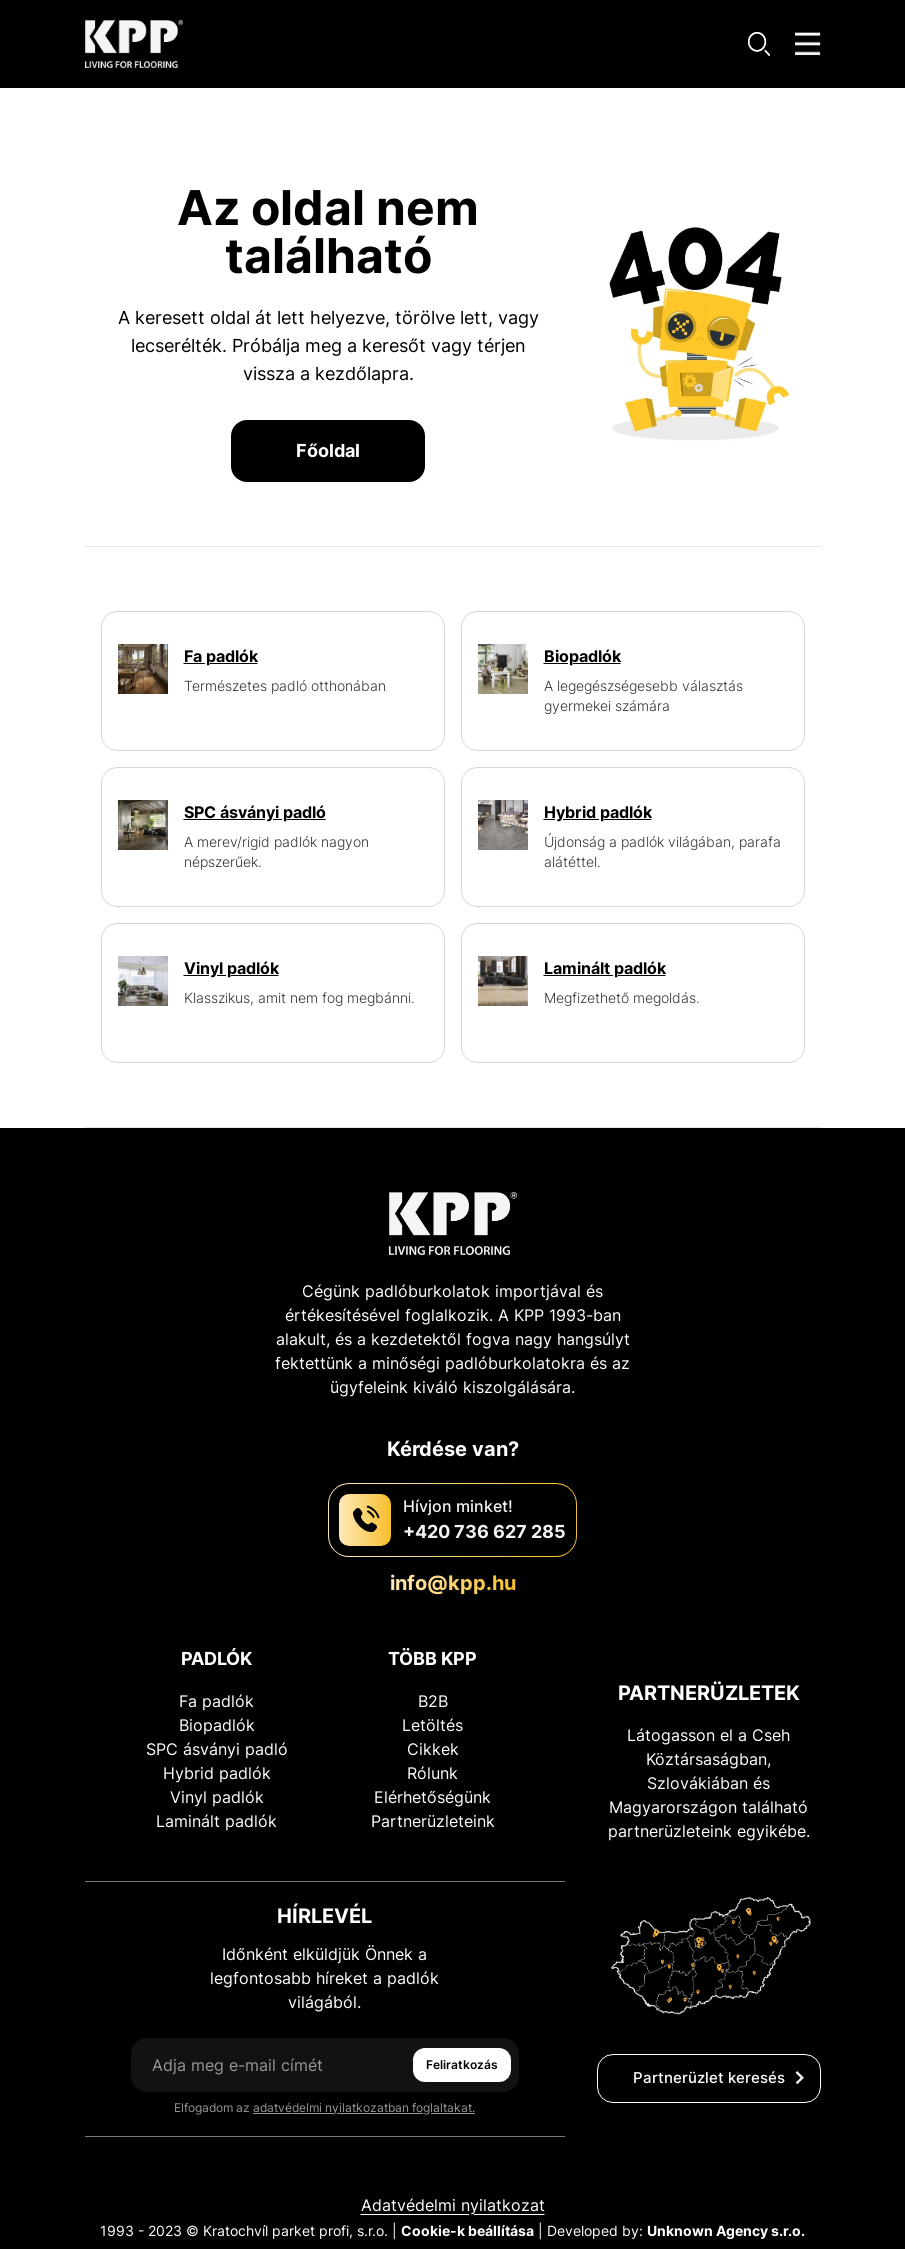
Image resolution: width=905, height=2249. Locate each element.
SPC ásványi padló (217, 1749)
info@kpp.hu (453, 1583)
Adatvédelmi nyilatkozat (453, 2205)
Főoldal (328, 450)
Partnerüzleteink (433, 1821)
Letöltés (432, 1725)
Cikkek (433, 1749)
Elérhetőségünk (432, 1797)
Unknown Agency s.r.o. (726, 2230)
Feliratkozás (462, 2064)
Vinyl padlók (217, 1797)
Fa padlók (216, 1701)
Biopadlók (217, 1725)
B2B (433, 1701)
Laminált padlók (216, 1821)
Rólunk (432, 1773)
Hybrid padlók (217, 1773)
